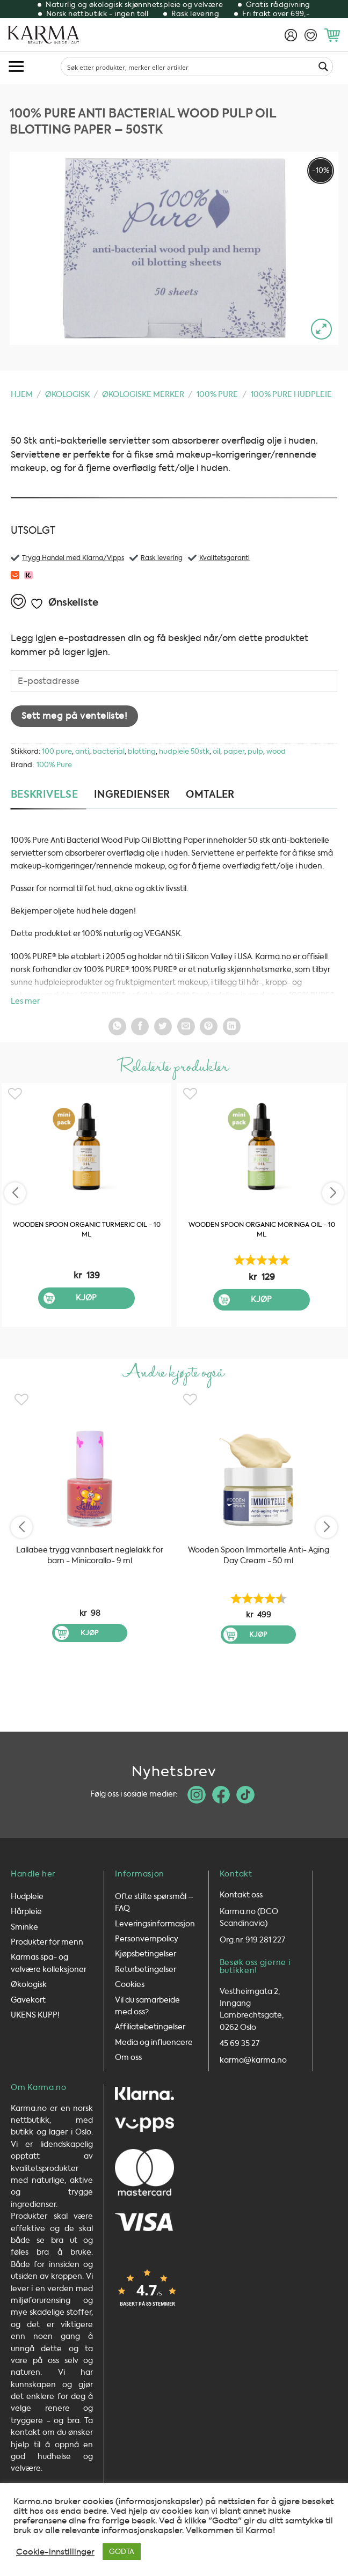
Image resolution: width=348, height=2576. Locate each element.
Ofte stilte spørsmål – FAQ (154, 1897)
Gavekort (28, 1995)
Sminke (24, 1922)
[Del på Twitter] (163, 1026)
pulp (255, 751)
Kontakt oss (241, 1890)
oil (216, 751)
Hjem (22, 394)
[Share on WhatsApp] (117, 1026)
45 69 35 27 (239, 2039)
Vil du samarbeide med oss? (147, 2001)
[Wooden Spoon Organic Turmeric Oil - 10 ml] (86, 1147)
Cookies (129, 1980)
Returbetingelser (145, 1964)
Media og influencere (154, 2037)
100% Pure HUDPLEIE (291, 394)
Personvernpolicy (146, 1934)
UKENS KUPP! (35, 2010)
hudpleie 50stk (184, 751)
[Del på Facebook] (140, 1026)
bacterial (108, 751)
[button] (332, 35)
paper (233, 751)
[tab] (214, 795)
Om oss (128, 2053)
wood (276, 751)
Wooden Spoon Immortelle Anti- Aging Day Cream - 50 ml (258, 1555)
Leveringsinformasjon (155, 1918)
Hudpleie (27, 1891)
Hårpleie (26, 1907)
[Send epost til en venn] (186, 1026)
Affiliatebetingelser (150, 2022)
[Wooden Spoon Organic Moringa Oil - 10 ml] (261, 1147)
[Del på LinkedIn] (232, 1026)
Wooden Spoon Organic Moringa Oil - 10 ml (262, 1229)
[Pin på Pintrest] (209, 1026)
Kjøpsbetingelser (145, 1949)
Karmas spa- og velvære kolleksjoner (48, 1958)
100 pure (57, 751)
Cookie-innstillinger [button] (55, 2552)
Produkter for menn (47, 1937)
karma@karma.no (253, 2055)
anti (82, 751)
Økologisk (67, 394)
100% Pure (217, 394)
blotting (142, 751)
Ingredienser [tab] (132, 794)
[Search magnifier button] (323, 66)
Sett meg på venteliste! (74, 716)
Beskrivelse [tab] (44, 794)
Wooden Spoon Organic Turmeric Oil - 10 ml (87, 1229)
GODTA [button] (121, 2551)
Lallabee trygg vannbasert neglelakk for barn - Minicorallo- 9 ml (89, 1555)
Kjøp (86, 1298)
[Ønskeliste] (311, 35)
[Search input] (188, 66)
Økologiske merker (143, 394)
